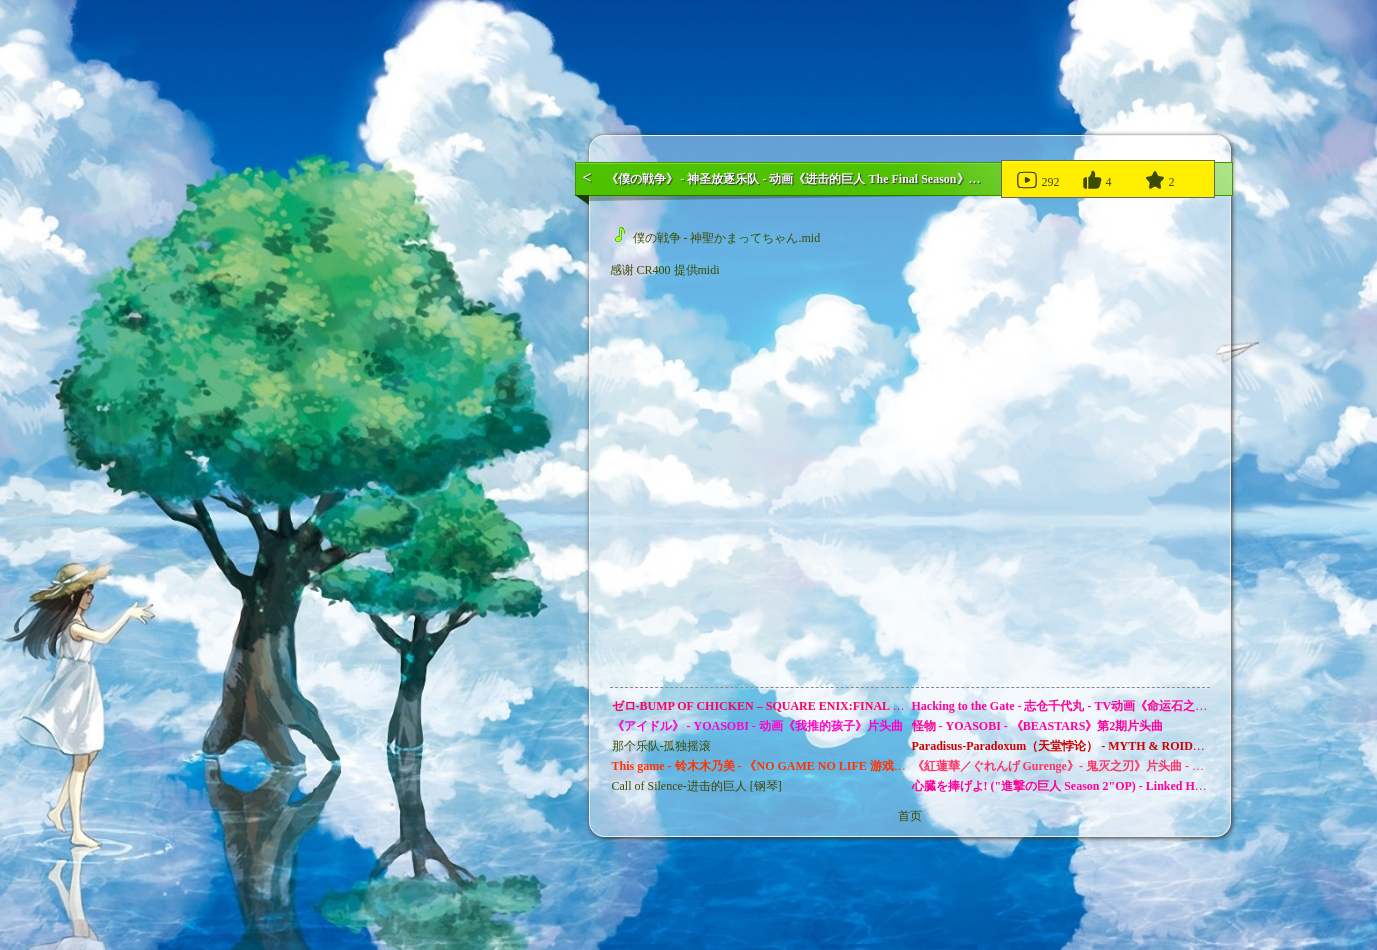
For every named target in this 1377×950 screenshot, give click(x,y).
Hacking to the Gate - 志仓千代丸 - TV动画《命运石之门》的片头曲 (1090, 706)
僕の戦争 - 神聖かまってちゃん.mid (718, 238)
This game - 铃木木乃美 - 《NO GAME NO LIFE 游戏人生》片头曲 (789, 766)
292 (1037, 179)
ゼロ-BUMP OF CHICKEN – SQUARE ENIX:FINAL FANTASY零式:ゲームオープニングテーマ (866, 706)
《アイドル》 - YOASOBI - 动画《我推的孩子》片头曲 (757, 726)
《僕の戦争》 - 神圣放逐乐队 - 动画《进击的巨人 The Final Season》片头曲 (805, 179)
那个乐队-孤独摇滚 (662, 746)
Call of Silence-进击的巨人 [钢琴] (697, 786)
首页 (910, 816)
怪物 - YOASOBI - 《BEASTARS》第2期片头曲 (1038, 726)
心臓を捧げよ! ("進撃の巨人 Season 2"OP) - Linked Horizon (1070, 786)
